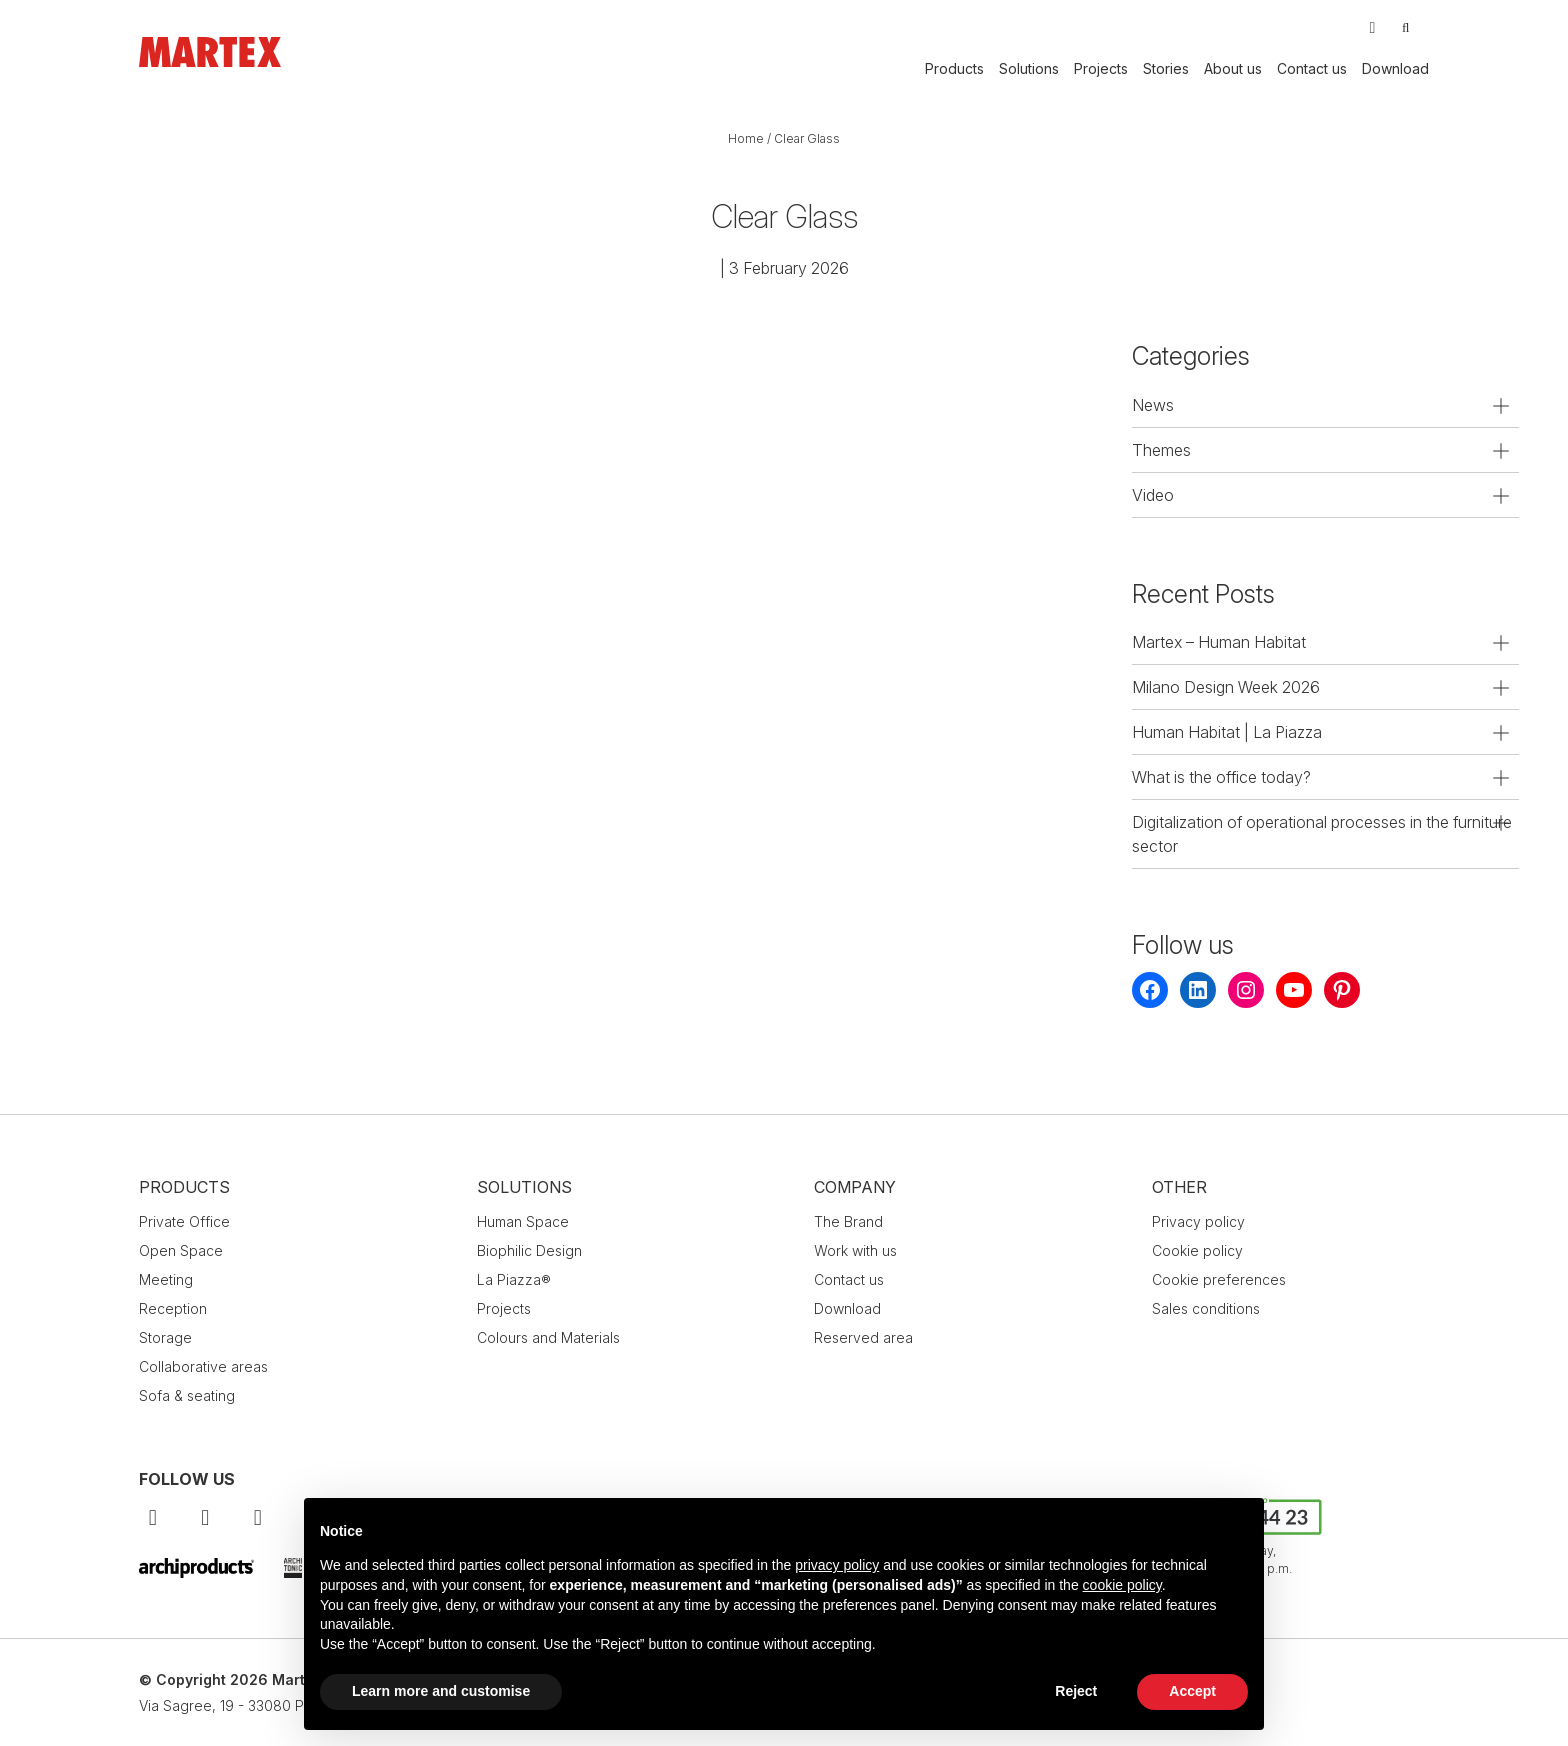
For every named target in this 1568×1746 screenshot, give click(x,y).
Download (1395, 68)
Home (746, 138)
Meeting (166, 1279)
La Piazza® (514, 1279)
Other (1179, 1187)
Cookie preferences (1219, 1279)
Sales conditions (1206, 1308)
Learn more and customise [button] (441, 1691)
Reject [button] (1076, 1691)
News (1153, 405)
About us (1233, 68)
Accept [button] (1192, 1691)
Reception (173, 1308)
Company (855, 1187)
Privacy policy (1198, 1221)
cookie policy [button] (1122, 1585)
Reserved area (863, 1337)
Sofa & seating (187, 1395)
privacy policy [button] (837, 1565)
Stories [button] (1166, 68)
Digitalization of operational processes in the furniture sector (1322, 834)
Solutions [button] (1029, 68)
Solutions (524, 1187)
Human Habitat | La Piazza (1227, 732)
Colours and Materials (548, 1337)
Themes (1161, 450)
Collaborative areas (203, 1366)
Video (1153, 495)
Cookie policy (1197, 1250)
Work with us (855, 1250)
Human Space (523, 1221)
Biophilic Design (529, 1250)
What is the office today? (1221, 777)
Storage (165, 1337)
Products (184, 1187)
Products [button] (954, 68)
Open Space (181, 1250)
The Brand (848, 1221)
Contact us (1312, 68)
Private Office (184, 1221)
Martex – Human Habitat (1219, 642)
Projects (1101, 68)
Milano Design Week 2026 (1226, 687)
